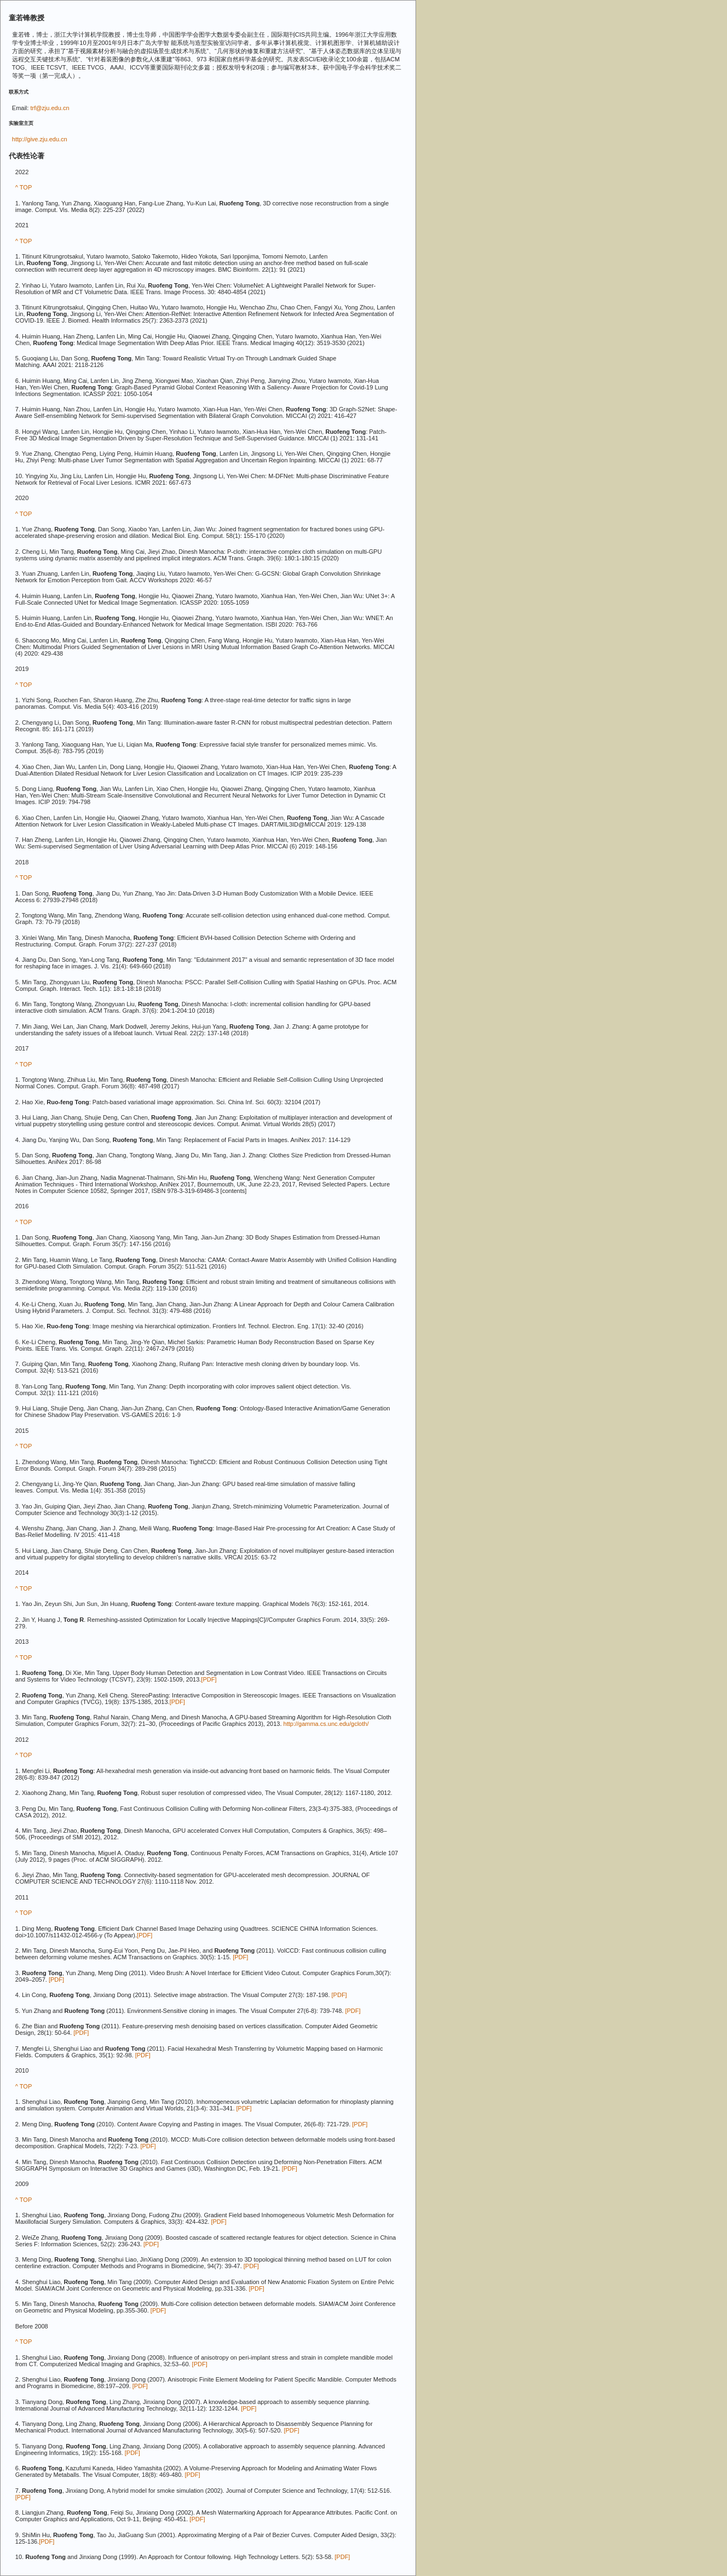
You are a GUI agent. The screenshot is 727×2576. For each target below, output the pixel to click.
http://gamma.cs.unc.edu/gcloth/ (326, 1723)
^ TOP (23, 187)
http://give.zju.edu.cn (39, 139)
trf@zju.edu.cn (49, 108)
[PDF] (208, 1679)
